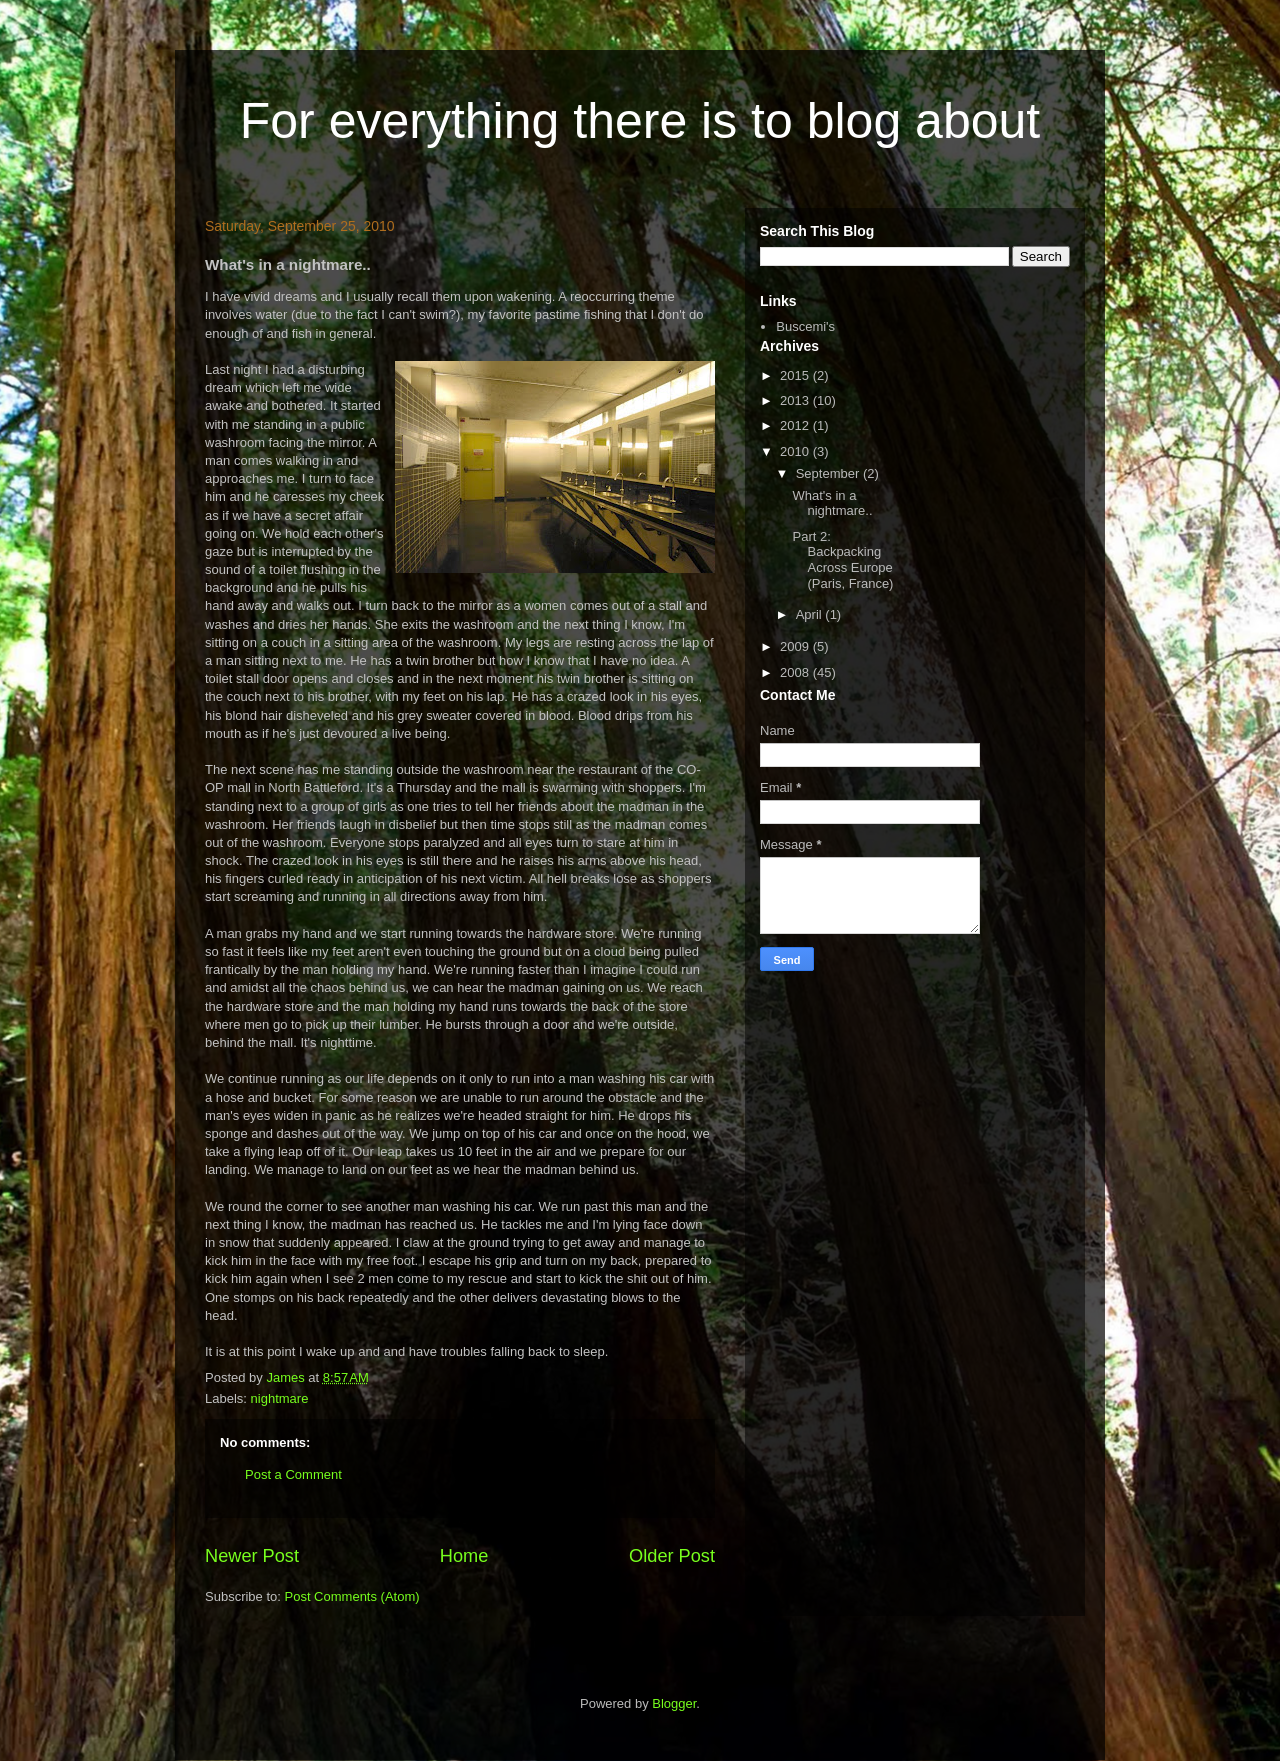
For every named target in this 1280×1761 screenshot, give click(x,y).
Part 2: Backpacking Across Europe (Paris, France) (842, 560)
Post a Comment (293, 1474)
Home (464, 1556)
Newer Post (252, 1556)
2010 (796, 451)
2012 (796, 425)
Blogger (674, 1703)
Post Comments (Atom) (352, 1596)
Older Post (672, 1556)
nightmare (280, 1398)
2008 (796, 672)
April (811, 614)
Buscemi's (805, 326)
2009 (796, 646)
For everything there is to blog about (640, 121)
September (829, 473)
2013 (796, 400)
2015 (796, 375)
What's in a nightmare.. (832, 503)
